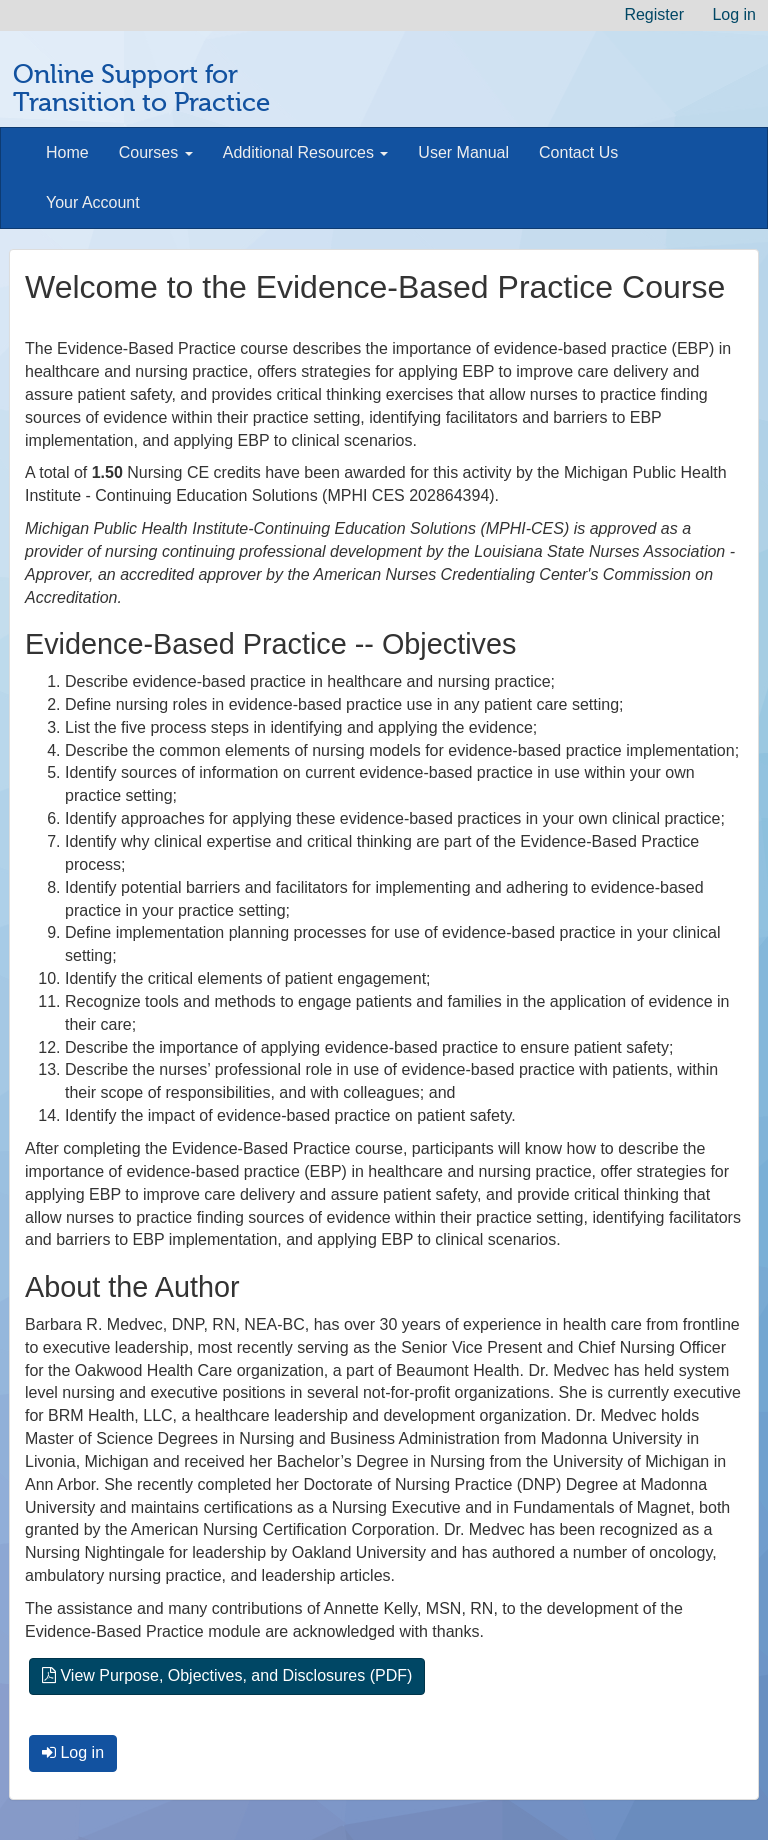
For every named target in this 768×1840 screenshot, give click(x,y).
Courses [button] (156, 152)
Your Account (93, 202)
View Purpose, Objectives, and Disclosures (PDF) (227, 1675)
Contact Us (578, 152)
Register (654, 14)
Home (67, 152)
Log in (734, 14)
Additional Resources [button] (306, 152)
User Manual (463, 152)
